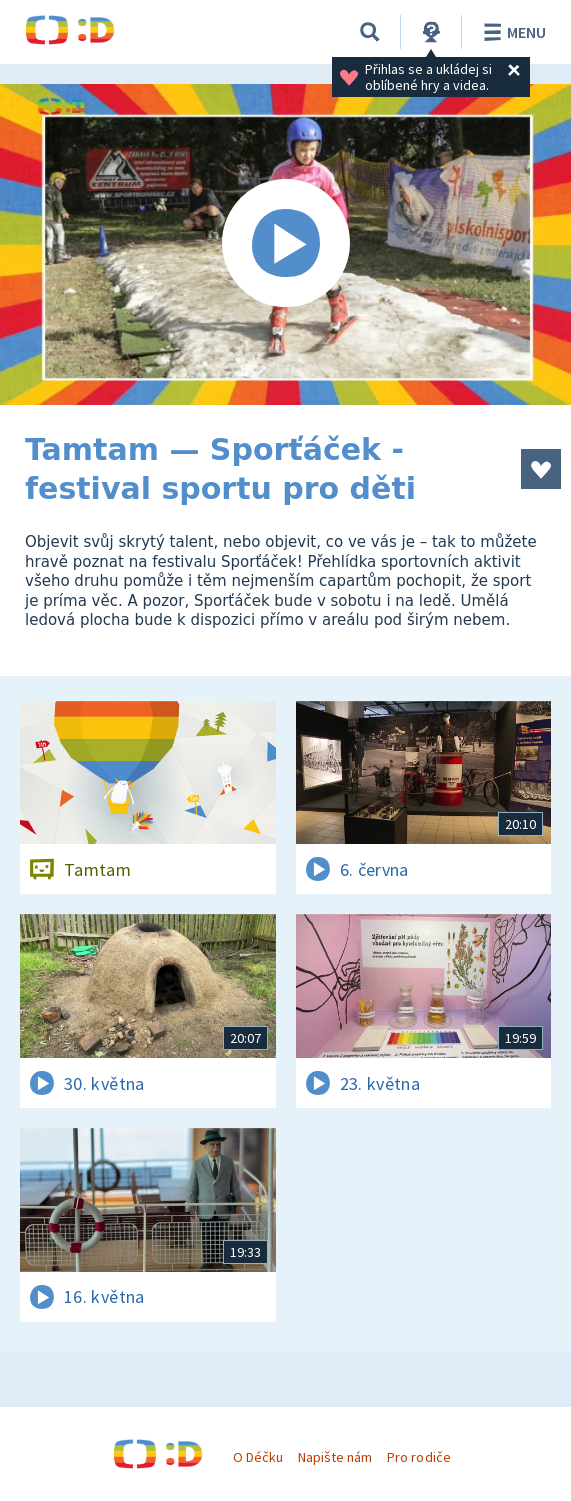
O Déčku (258, 1457)
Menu (511, 32)
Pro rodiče (418, 1457)
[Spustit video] (285, 244)
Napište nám (335, 1457)
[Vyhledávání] (370, 32)
